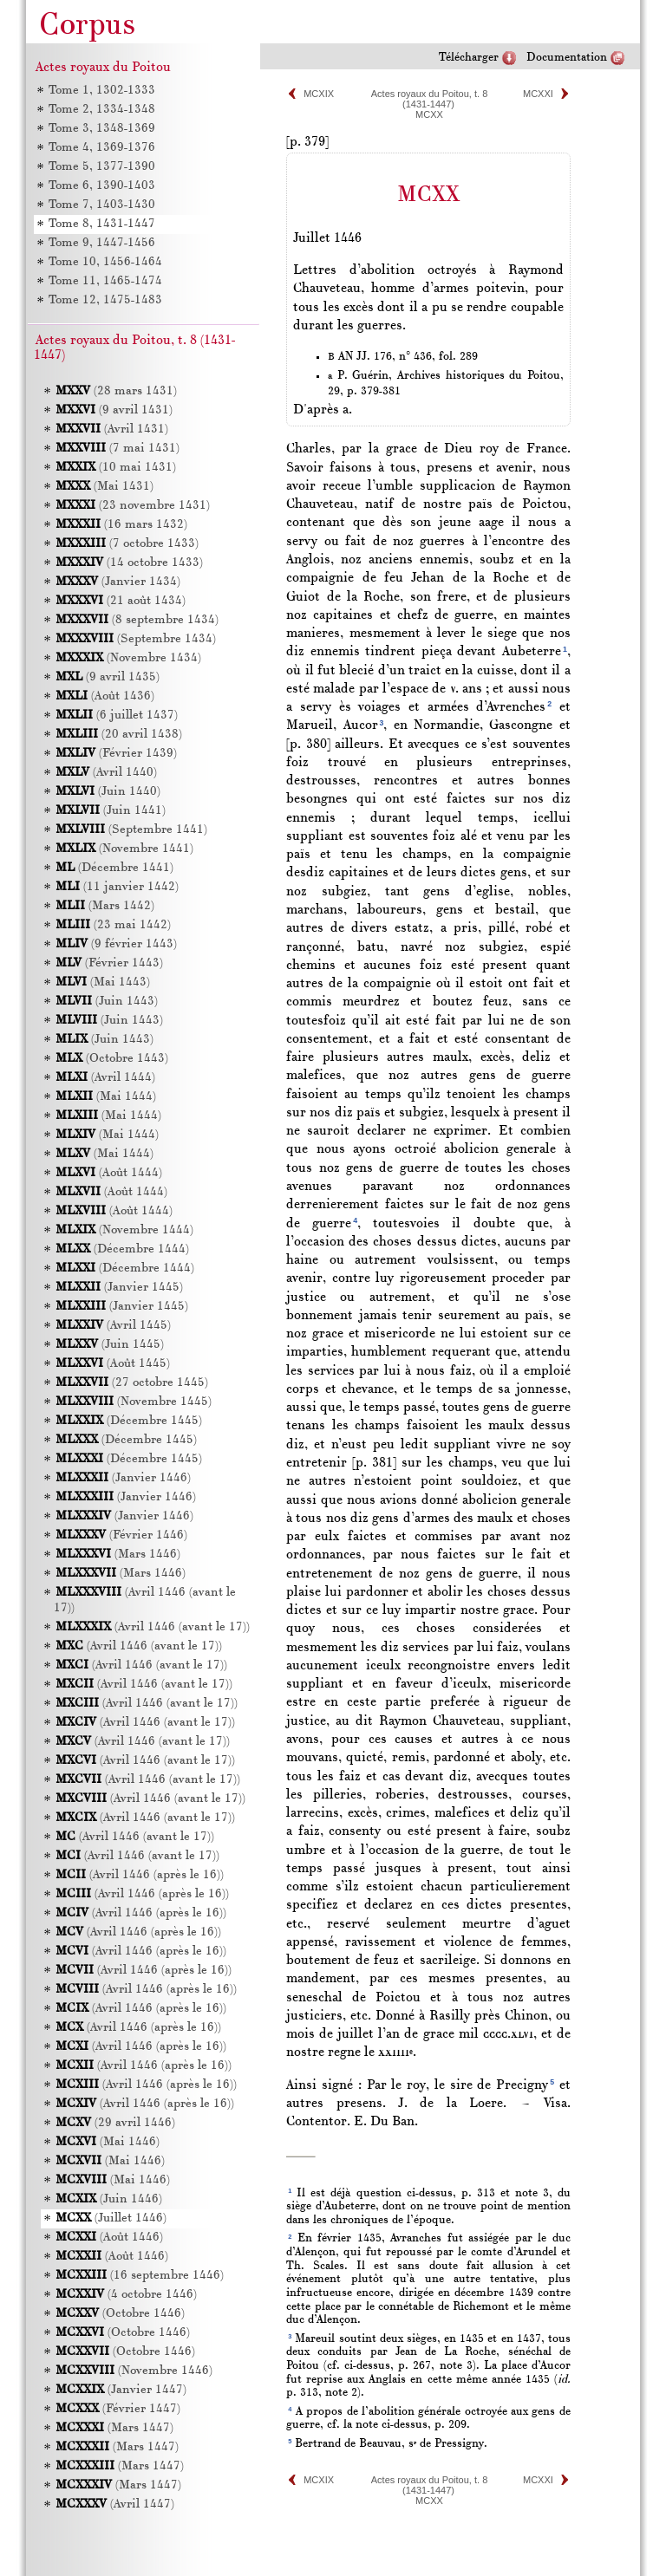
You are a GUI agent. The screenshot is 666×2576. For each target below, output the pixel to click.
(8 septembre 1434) (137, 620)
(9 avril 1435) (108, 677)
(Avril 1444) (105, 1077)
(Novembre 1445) (134, 1401)
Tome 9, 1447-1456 (102, 243)
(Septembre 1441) (131, 829)
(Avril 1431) (112, 429)
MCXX (429, 114)
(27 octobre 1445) (132, 1382)
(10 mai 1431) (116, 467)
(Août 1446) (109, 2237)
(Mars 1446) (118, 1554)
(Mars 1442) (105, 906)
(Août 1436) (105, 696)
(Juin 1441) (111, 810)
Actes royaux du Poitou (103, 68)
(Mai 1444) (106, 1096)
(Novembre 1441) (124, 848)
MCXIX (319, 93)
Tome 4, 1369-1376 (102, 147)
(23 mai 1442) (113, 925)
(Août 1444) (109, 1173)
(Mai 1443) (103, 982)
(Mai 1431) (104, 486)
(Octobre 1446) (120, 2313)
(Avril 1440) (106, 772)
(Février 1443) (109, 963)
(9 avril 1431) (114, 410)
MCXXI (538, 93)
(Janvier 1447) (121, 2390)
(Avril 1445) (113, 1325)
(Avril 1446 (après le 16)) (140, 1875)
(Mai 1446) (108, 2142)
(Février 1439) (116, 753)
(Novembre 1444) (124, 1230)
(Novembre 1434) (128, 658)
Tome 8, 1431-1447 (102, 224)
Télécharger (469, 57)
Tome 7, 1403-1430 (102, 204)
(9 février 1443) (116, 944)
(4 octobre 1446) (126, 2294)
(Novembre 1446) (134, 2371)
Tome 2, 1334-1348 (102, 109)
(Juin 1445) (110, 1344)
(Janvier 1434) (118, 582)
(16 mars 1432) (121, 524)
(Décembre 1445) (129, 1421)
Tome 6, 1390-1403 (102, 185)
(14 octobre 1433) (129, 562)
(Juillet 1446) (111, 2218)
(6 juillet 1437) (117, 715)
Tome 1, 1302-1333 (102, 90)
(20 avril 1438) (119, 734)
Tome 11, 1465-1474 (105, 281)
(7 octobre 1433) (127, 543)
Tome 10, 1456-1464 (105, 262)
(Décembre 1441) (114, 868)
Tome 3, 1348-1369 (102, 128)
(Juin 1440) (108, 791)
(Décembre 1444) (122, 1249)
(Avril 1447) (115, 2504)
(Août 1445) (113, 1363)
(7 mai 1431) (118, 448)
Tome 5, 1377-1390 (102, 166)
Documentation (566, 57)
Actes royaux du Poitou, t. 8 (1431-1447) (429, 98)
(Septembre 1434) (136, 639)
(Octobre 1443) (112, 1058)
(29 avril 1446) (115, 2123)
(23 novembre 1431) (133, 505)
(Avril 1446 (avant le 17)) (153, 1627)
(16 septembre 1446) (140, 2275)
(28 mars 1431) (116, 391)
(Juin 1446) (109, 2199)
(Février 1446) (121, 1535)
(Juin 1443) (107, 1001)
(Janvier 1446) (123, 1478)
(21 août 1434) (121, 601)
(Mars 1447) (114, 2428)
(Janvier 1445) (119, 1287)
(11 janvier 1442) (117, 887)
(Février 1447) (118, 2409)
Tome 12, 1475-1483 (105, 300)
